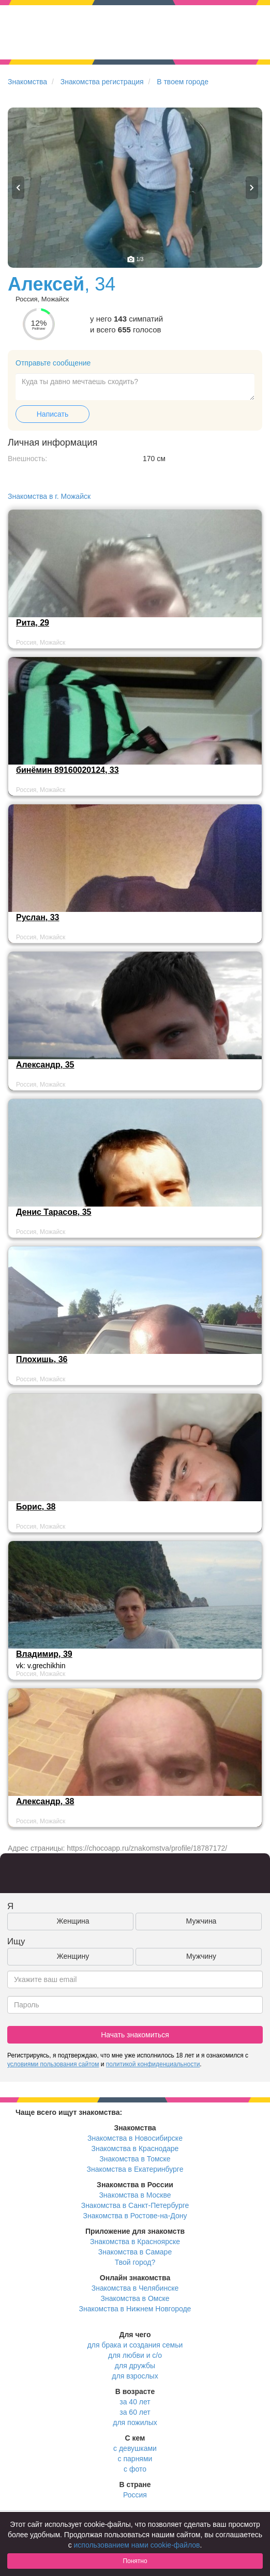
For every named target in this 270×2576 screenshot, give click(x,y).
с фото (135, 2469)
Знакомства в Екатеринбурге (135, 2169)
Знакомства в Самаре (135, 2252)
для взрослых (135, 2376)
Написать (52, 414)
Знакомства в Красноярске (135, 2241)
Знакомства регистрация (102, 82)
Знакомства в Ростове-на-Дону (135, 2216)
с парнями (135, 2459)
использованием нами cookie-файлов (137, 2545)
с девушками (135, 2448)
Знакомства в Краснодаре (135, 2148)
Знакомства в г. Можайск (49, 496)
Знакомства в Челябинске (135, 2288)
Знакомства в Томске (134, 2159)
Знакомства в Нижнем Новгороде (135, 2309)
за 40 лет (134, 2402)
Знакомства (27, 82)
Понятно (135, 2561)
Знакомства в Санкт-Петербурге (135, 2205)
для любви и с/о (135, 2355)
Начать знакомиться (135, 2035)
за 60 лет (134, 2412)
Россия (135, 2495)
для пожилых (135, 2422)
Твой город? (135, 2262)
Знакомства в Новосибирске (135, 2138)
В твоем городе (182, 82)
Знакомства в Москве (135, 2195)
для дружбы (135, 2365)
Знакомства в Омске (135, 2298)
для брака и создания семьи (135, 2345)
